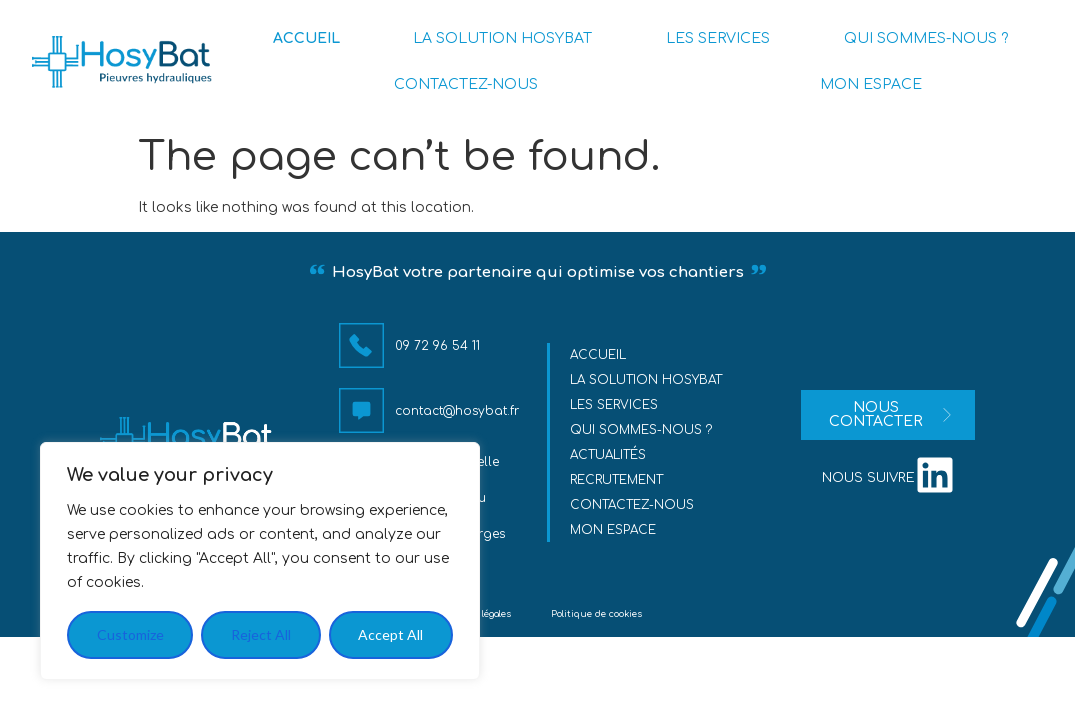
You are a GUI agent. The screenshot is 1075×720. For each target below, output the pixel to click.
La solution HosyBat (646, 380)
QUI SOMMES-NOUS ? (926, 38)
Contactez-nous (632, 505)
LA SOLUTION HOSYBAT (502, 38)
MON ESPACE (871, 84)
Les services (614, 405)
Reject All (261, 634)
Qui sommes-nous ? (641, 430)
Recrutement (616, 480)
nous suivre (868, 478)
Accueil (598, 355)
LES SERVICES (718, 38)
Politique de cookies (596, 614)
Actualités (608, 455)
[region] (260, 561)
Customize (130, 634)
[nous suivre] (935, 475)
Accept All (390, 634)
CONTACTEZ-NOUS (466, 84)
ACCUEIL (306, 38)
